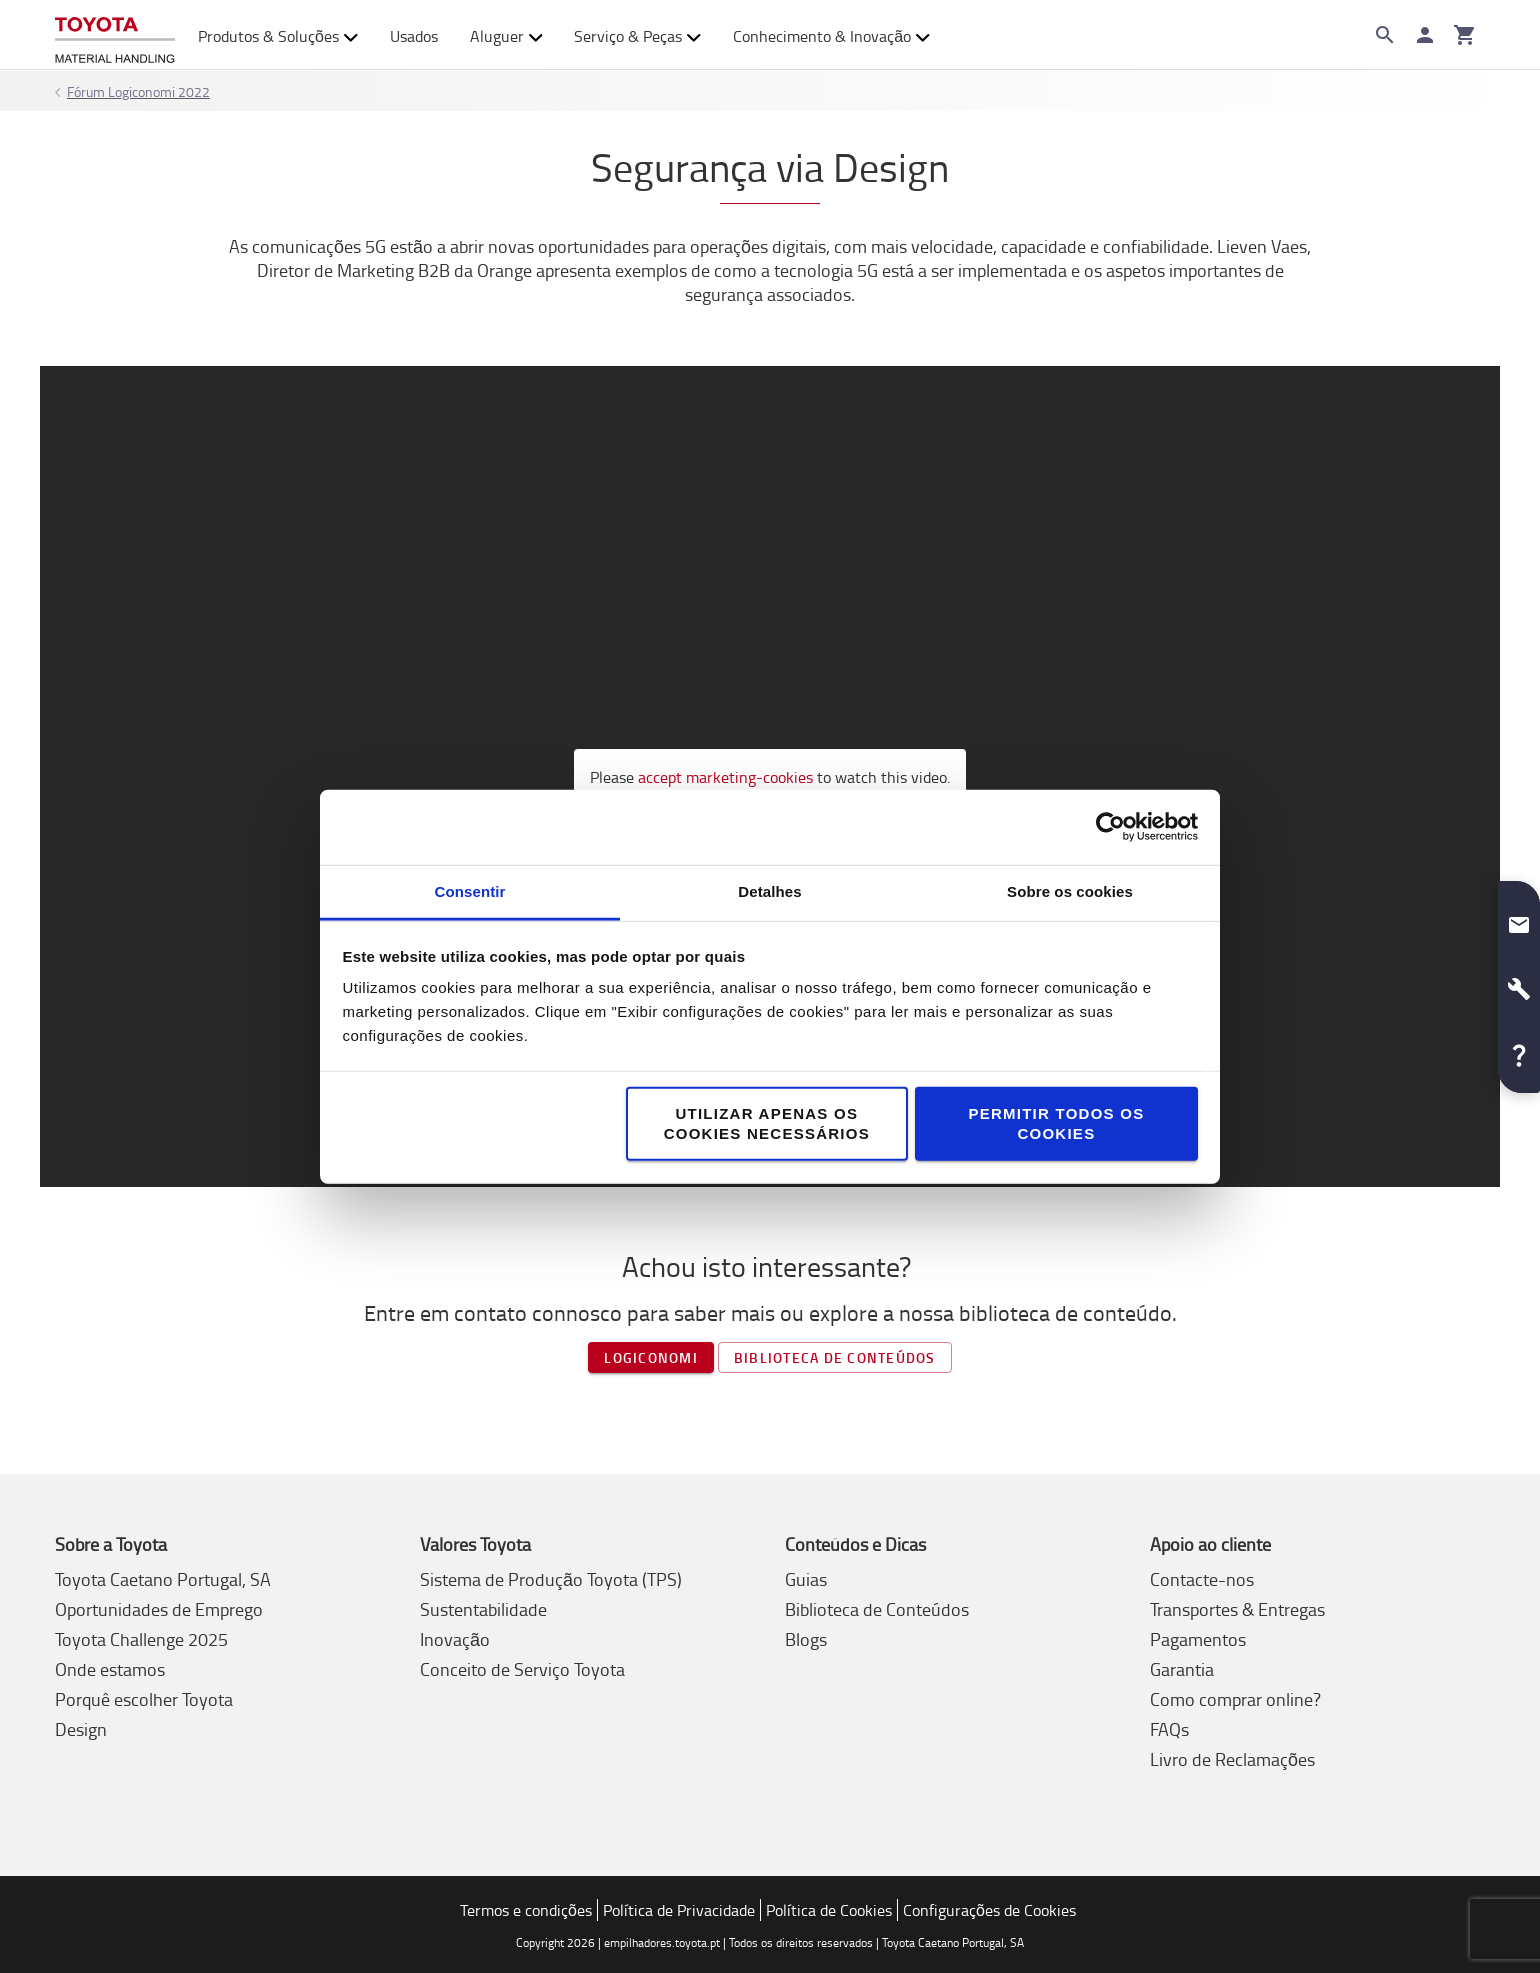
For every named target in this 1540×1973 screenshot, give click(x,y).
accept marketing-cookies (725, 777)
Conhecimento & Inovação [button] (831, 36)
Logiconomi (651, 1357)
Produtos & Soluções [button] (278, 36)
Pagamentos (1198, 1639)
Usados (414, 36)
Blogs (806, 1639)
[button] (1519, 917)
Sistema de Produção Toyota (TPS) (551, 1579)
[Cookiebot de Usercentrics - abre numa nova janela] (1110, 827)
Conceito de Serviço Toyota (522, 1669)
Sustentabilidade (483, 1609)
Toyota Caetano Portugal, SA (163, 1579)
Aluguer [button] (506, 36)
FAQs (1169, 1729)
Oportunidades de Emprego (159, 1609)
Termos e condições (526, 1910)
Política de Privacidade (679, 1910)
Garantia (1182, 1669)
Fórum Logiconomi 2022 (138, 91)
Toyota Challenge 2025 (141, 1639)
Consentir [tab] (470, 890)
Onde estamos (110, 1669)
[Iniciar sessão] (1425, 35)
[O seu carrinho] (1465, 35)
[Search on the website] (1385, 35)
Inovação (455, 1639)
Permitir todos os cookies (1056, 1122)
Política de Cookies (829, 1910)
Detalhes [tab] (769, 890)
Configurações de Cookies (989, 1910)
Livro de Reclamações (1232, 1759)
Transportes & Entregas (1237, 1609)
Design (81, 1729)
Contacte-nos (1202, 1579)
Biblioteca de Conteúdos (835, 1357)
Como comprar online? (1235, 1699)
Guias (806, 1579)
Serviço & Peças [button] (637, 36)
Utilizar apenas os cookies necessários (767, 1122)
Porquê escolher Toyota (144, 1699)
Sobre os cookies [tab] (1070, 890)
